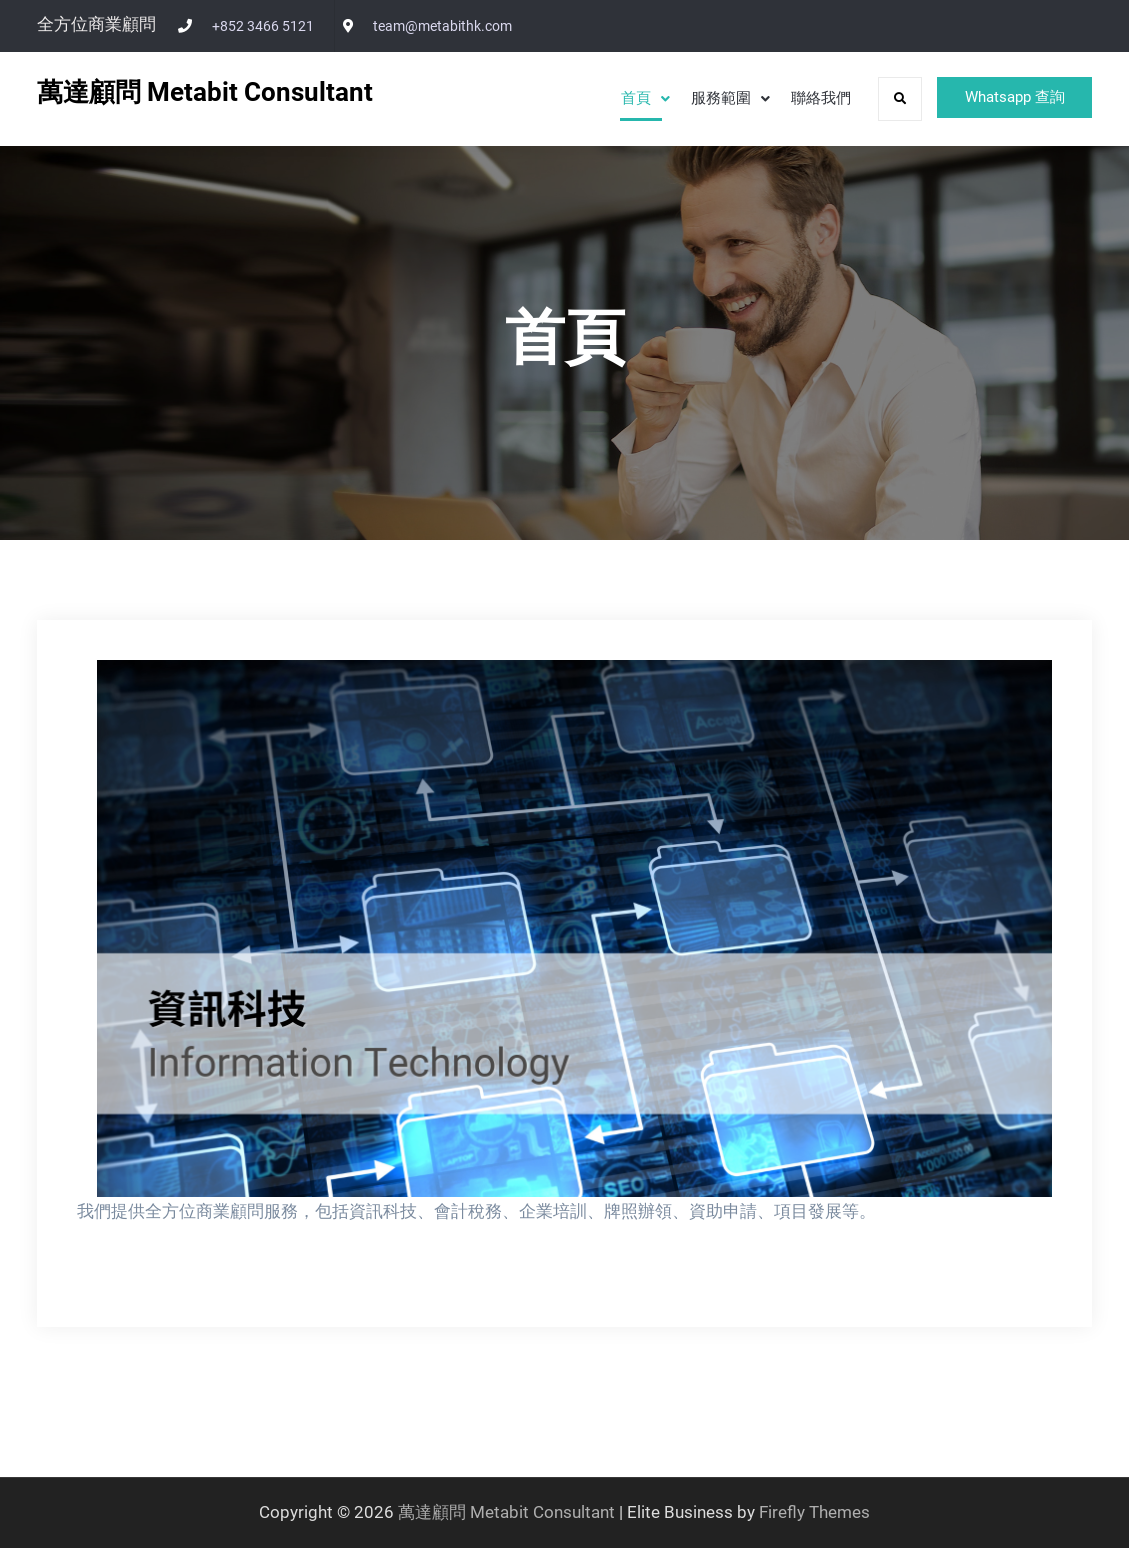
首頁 (619, 98)
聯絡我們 (804, 98)
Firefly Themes (814, 1512)
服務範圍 (704, 98)
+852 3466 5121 (263, 26)
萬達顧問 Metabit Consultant (205, 92)
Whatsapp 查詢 (1006, 98)
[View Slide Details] (574, 928)
